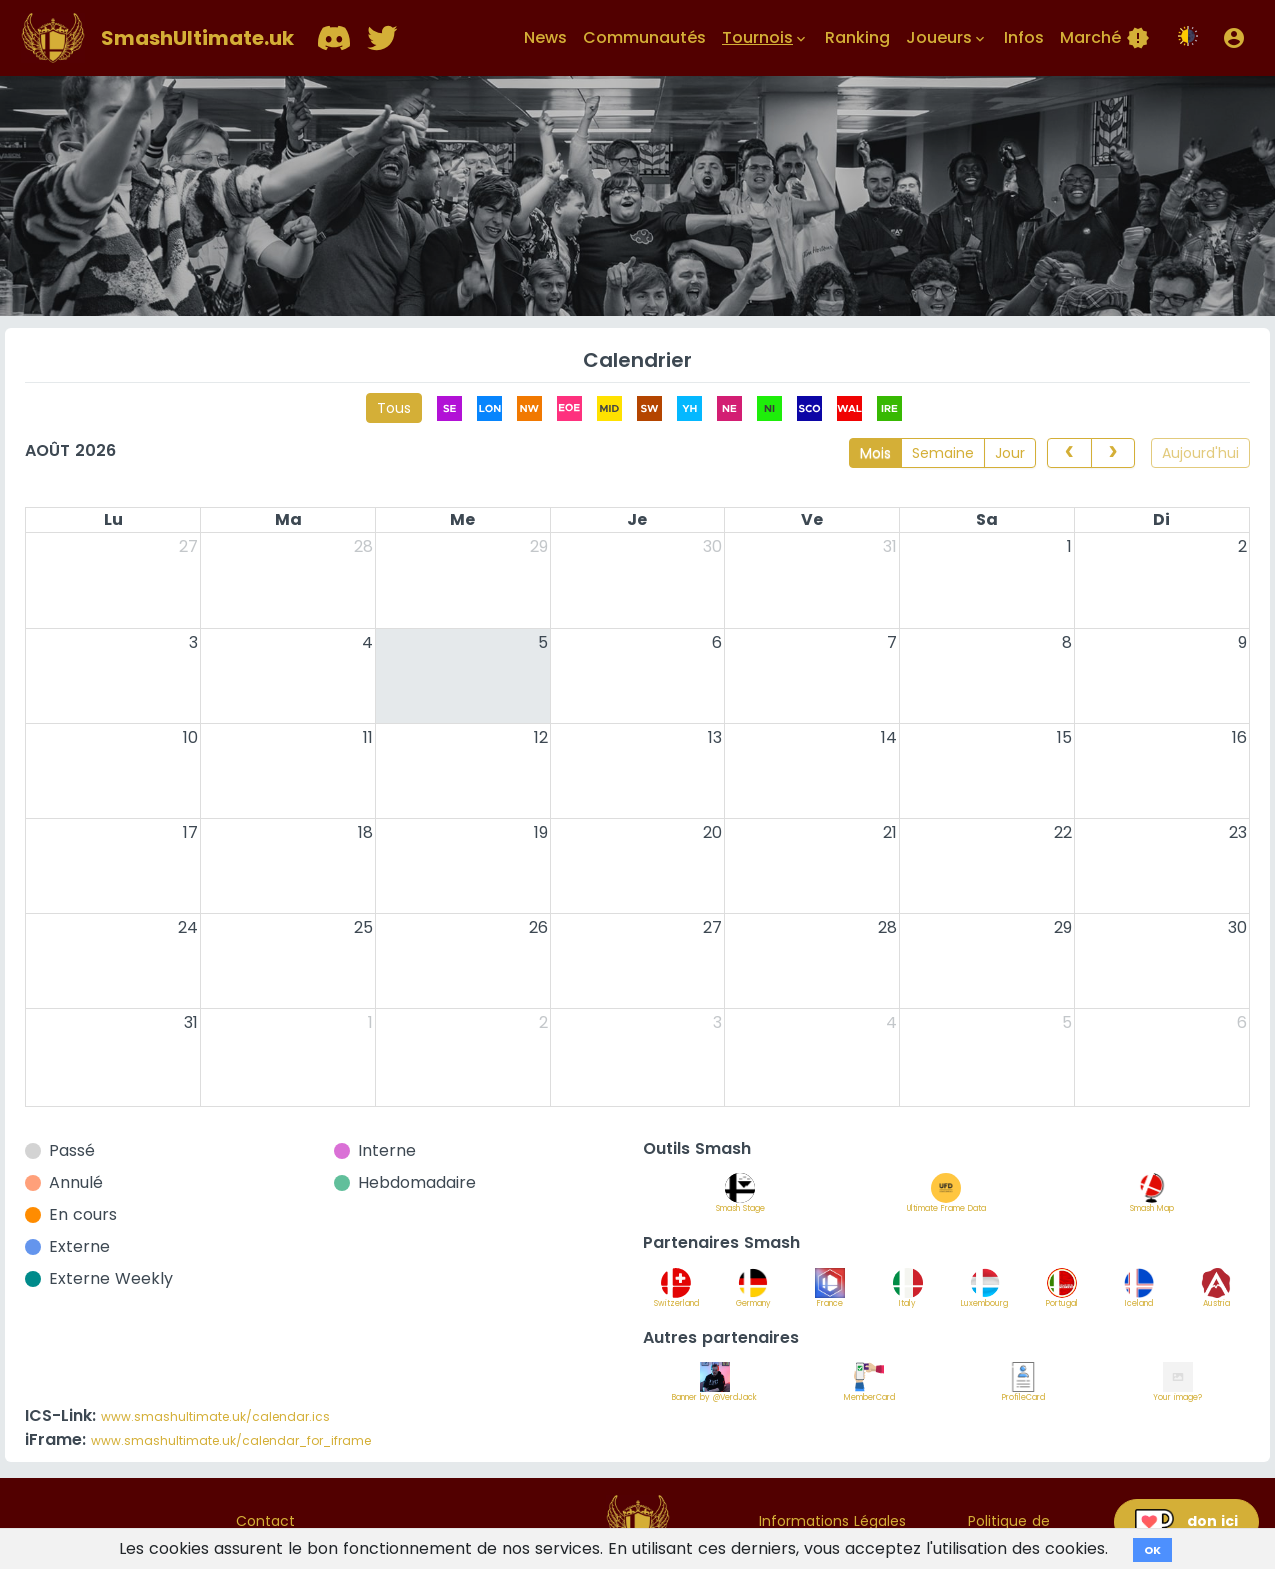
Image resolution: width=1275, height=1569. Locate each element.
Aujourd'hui (1200, 453)
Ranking (857, 37)
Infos (1024, 37)
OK (1152, 1550)
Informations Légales (832, 1521)
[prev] (1069, 453)
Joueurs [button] (947, 38)
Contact (265, 1521)
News (545, 37)
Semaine (943, 453)
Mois (875, 453)
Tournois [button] (765, 38)
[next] (1113, 453)
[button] (1234, 38)
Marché (1105, 38)
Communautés (644, 37)
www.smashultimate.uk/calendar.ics (215, 1416)
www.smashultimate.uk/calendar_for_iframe (231, 1440)
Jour (1010, 453)
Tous (394, 408)
